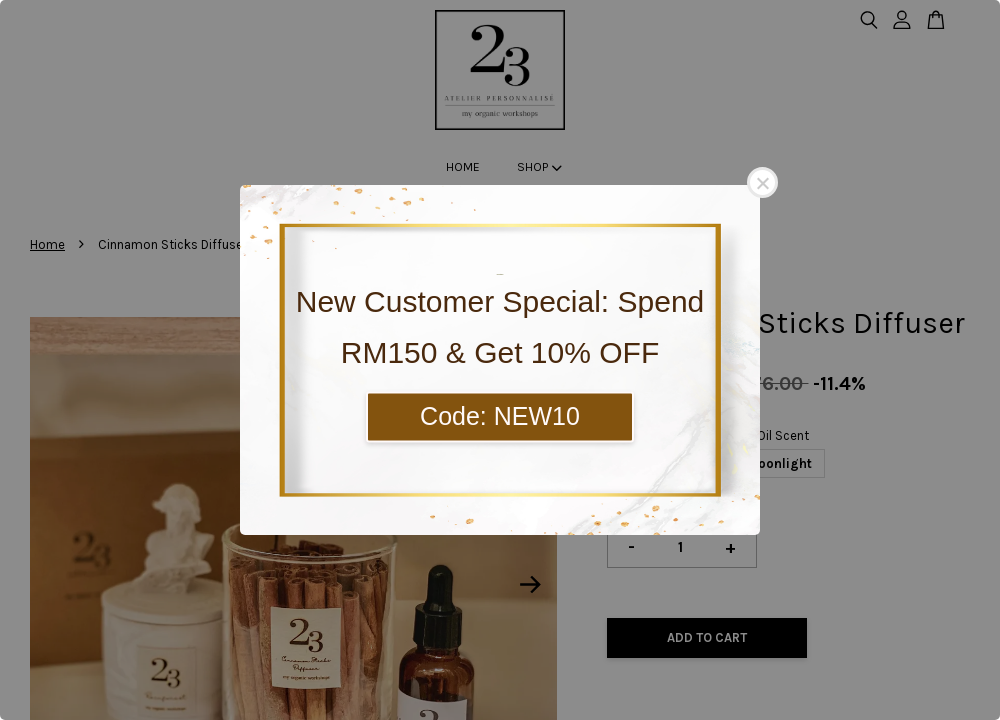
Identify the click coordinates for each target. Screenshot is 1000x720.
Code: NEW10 (500, 416)
